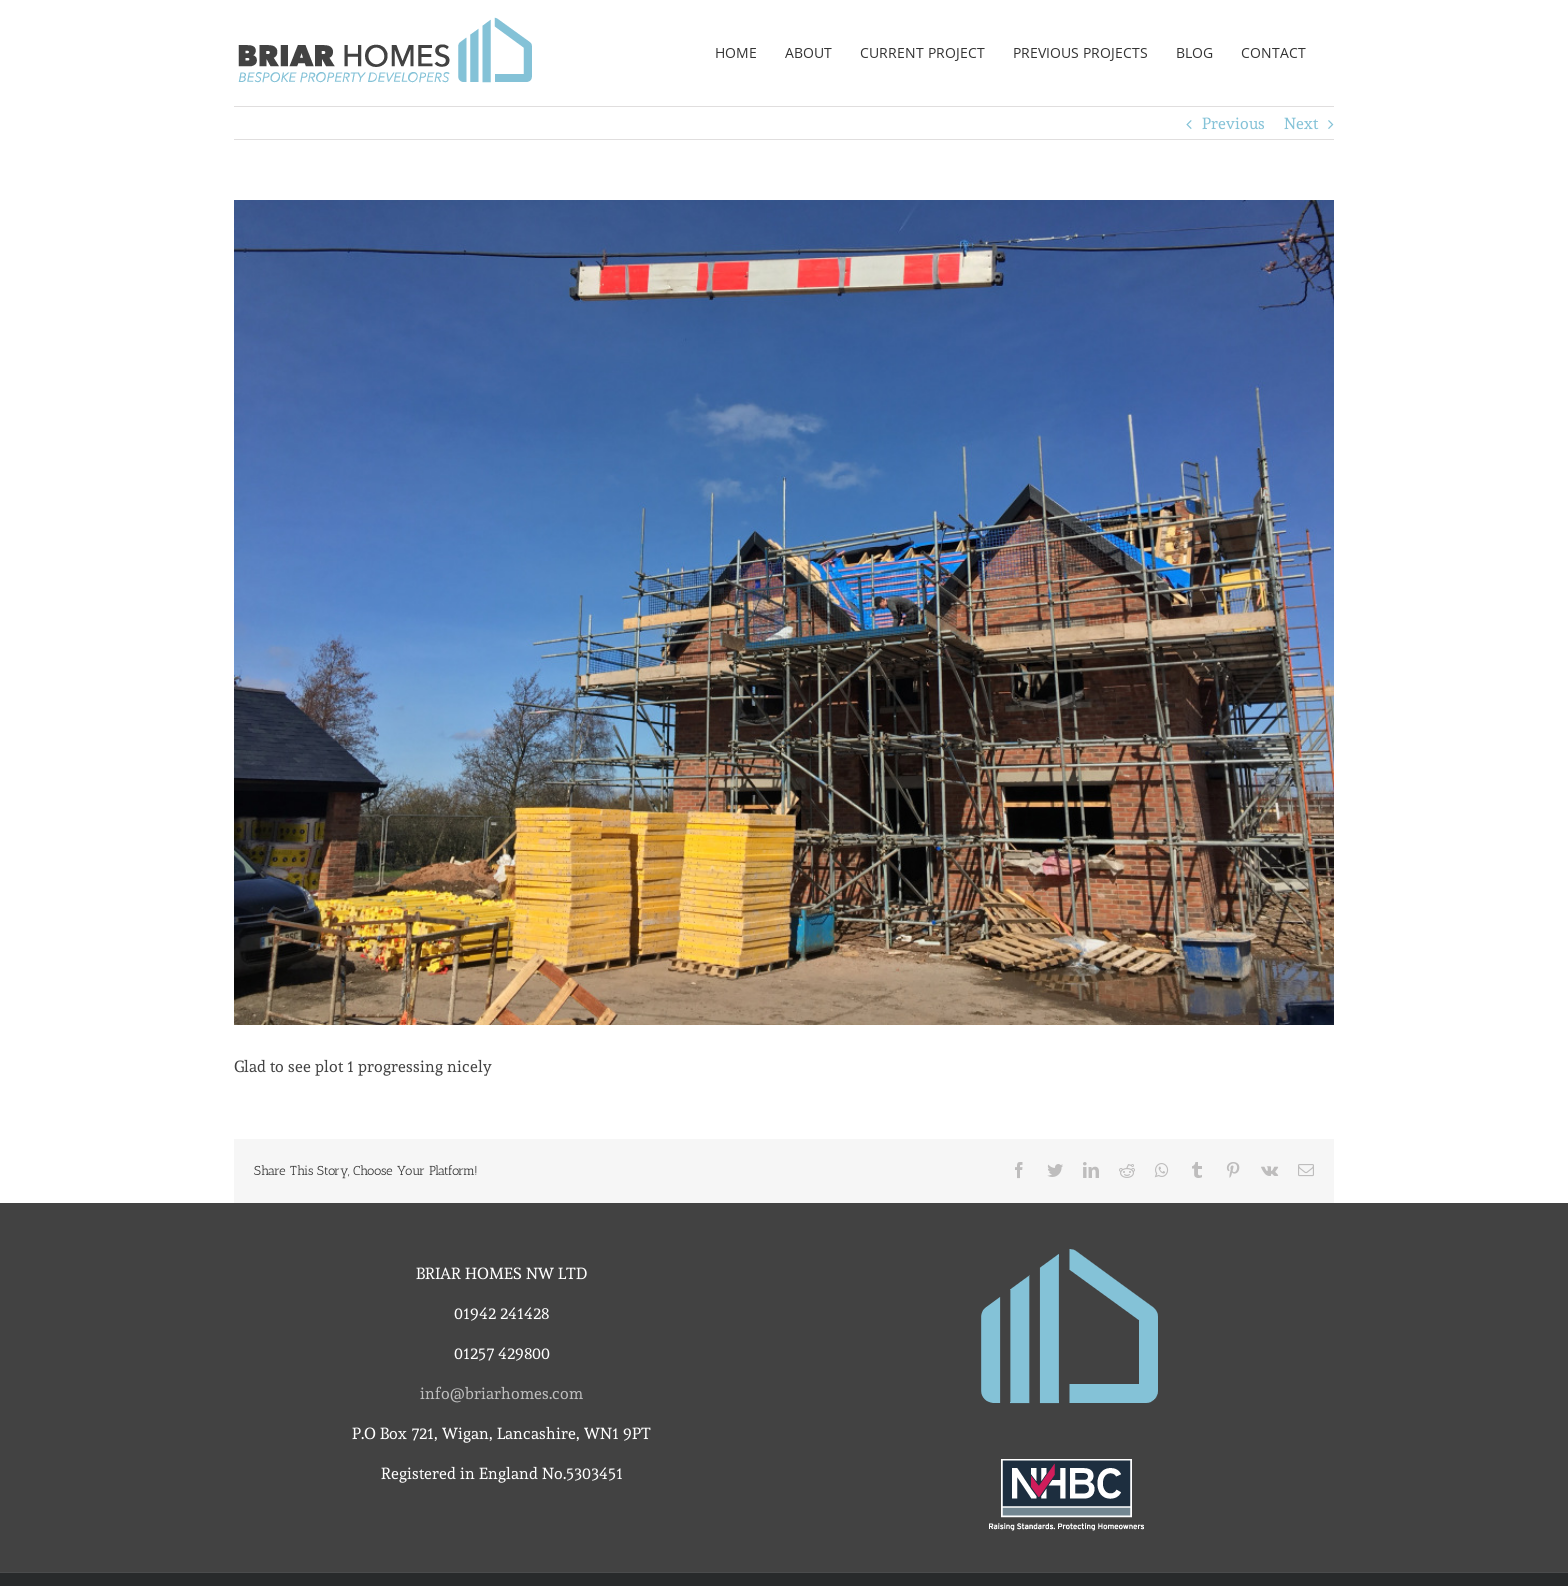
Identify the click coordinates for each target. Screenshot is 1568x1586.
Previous (1233, 123)
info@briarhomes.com (501, 1393)
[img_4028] (784, 612)
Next (1301, 123)
